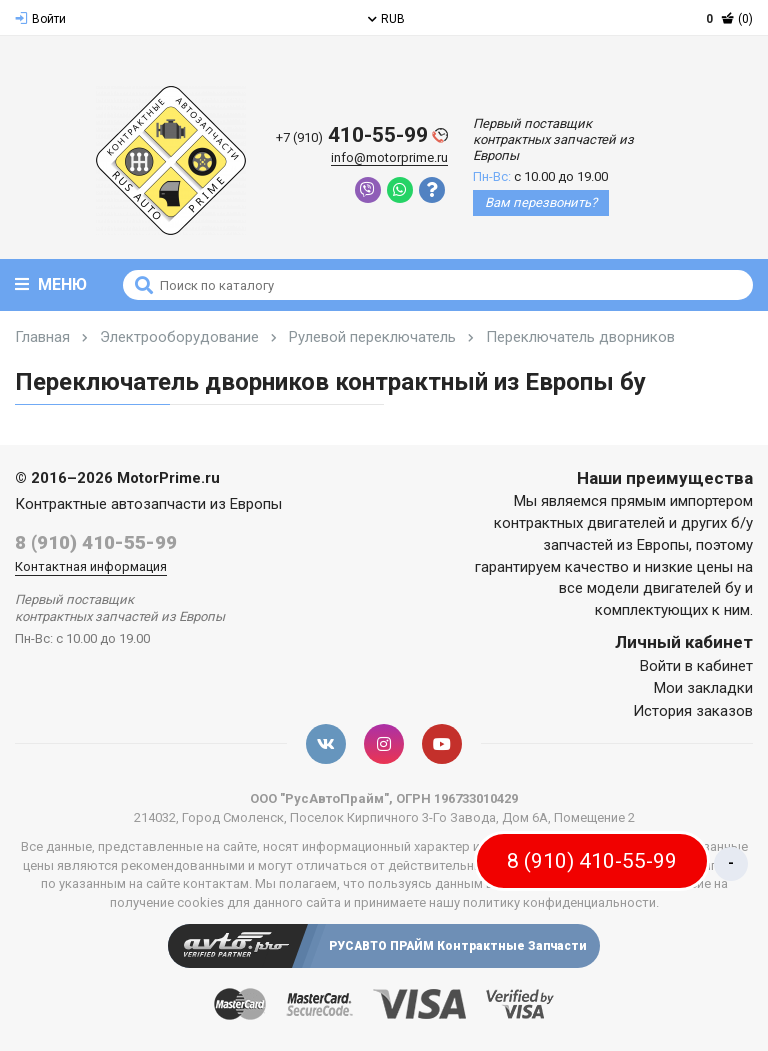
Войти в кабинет (696, 666)
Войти (40, 19)
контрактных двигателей (579, 523)
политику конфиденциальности (559, 902)
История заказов (693, 711)
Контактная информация (91, 566)
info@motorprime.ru (389, 157)
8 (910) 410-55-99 (96, 542)
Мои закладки (703, 688)
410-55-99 (362, 135)
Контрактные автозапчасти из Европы (148, 504)
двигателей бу (692, 588)
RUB (386, 19)
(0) (729, 19)
